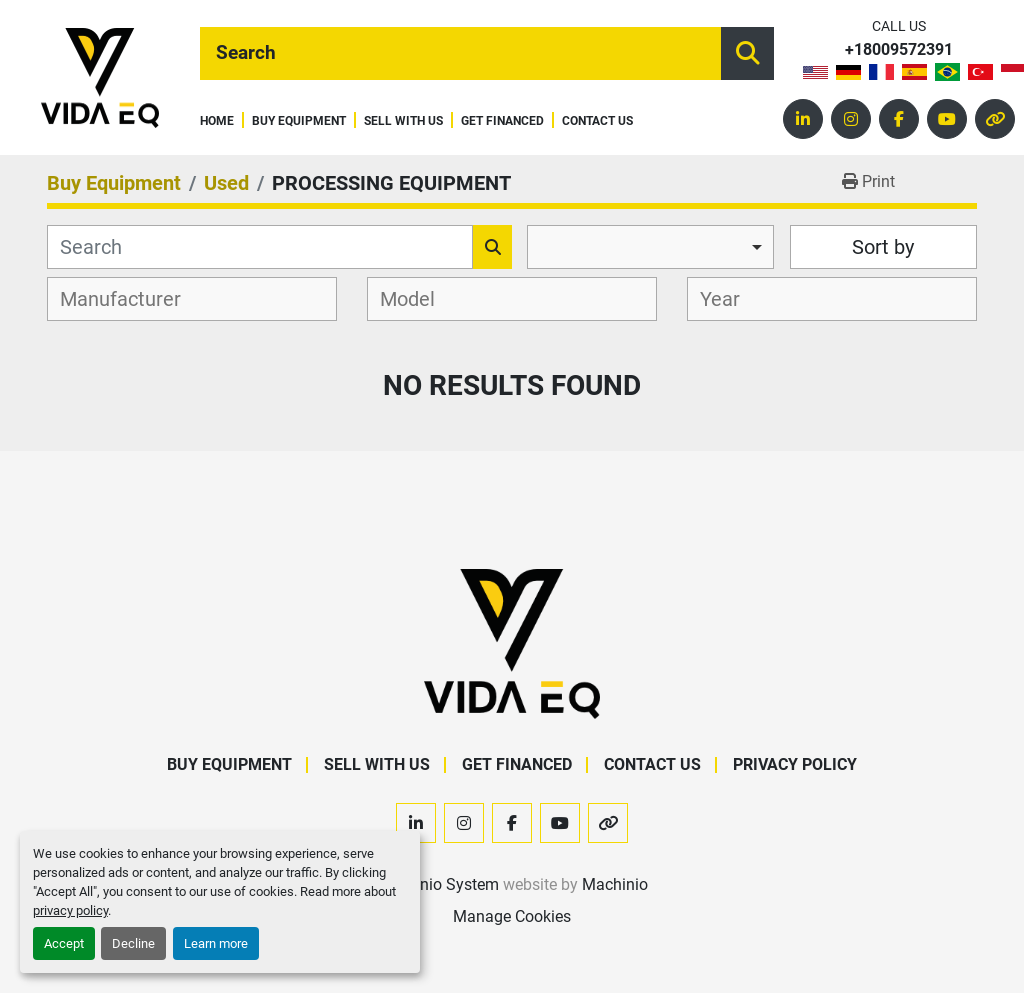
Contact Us (597, 121)
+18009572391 (899, 50)
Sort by (883, 247)
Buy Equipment (299, 121)
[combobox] (650, 247)
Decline (133, 943)
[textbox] (131, 299)
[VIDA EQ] (512, 642)
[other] (995, 119)
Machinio (615, 884)
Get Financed (502, 121)
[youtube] (947, 119)
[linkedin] (803, 119)
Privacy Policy (795, 764)
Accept (64, 943)
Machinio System (437, 884)
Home (217, 121)
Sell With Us (403, 121)
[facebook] (899, 119)
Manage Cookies (512, 916)
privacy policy (70, 910)
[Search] (460, 53)
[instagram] (851, 119)
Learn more (216, 943)
